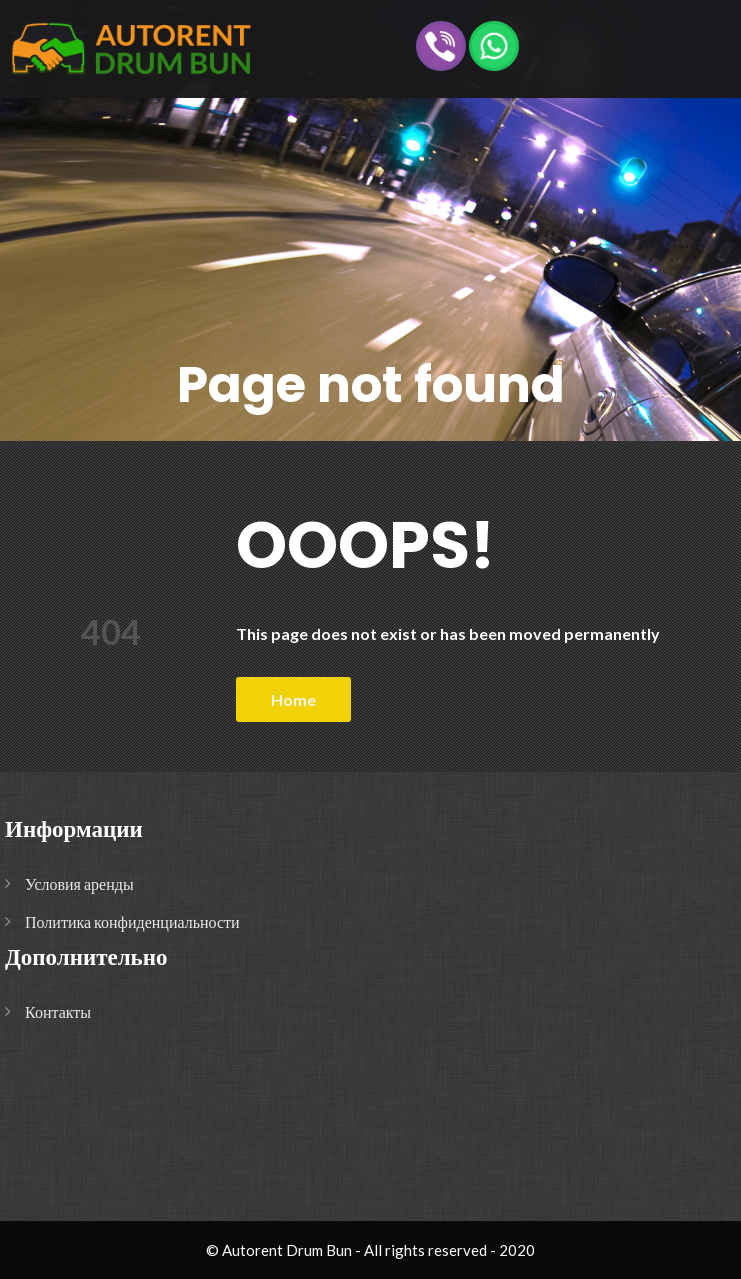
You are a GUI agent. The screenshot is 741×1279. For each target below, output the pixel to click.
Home (293, 699)
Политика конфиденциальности (132, 921)
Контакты (58, 1011)
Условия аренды (79, 883)
